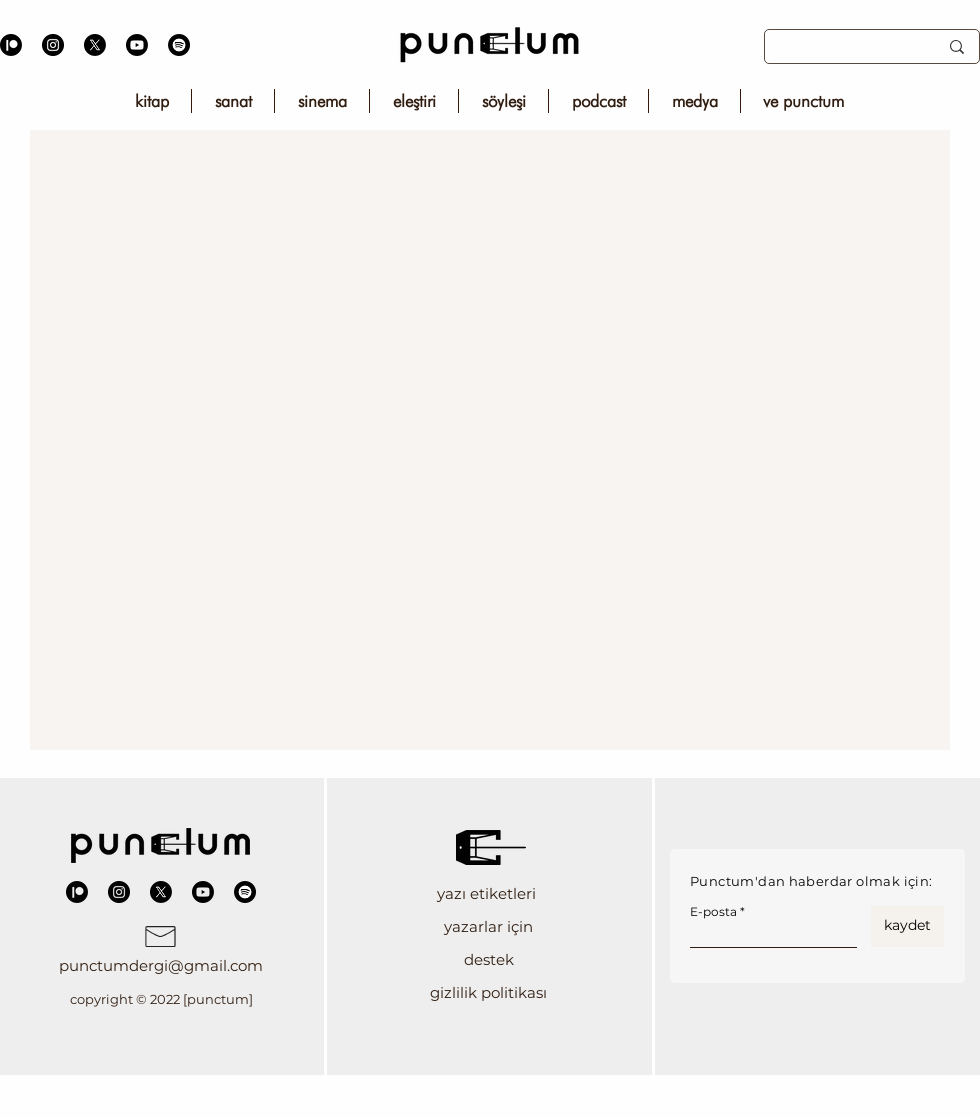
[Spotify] (179, 45)
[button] (488, 893)
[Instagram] (53, 45)
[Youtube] (137, 45)
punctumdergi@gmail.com (161, 965)
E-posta (713, 912)
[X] (95, 45)
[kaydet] (907, 926)
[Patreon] (11, 45)
